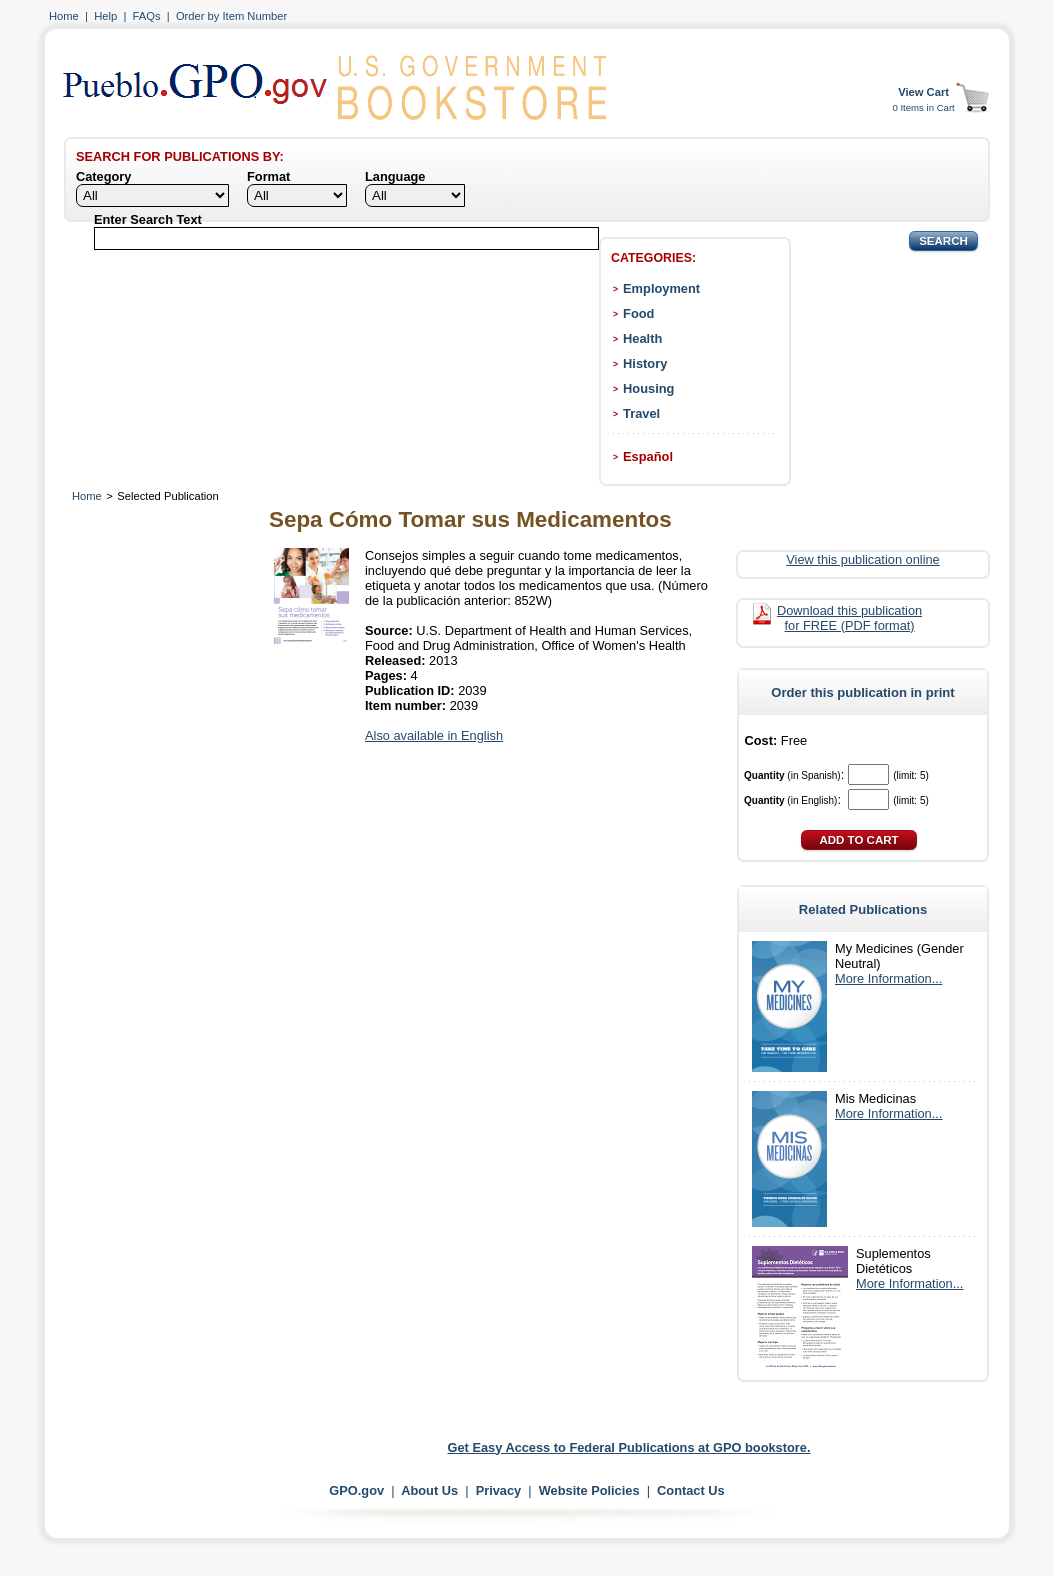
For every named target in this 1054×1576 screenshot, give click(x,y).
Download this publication (849, 618)
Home (64, 16)
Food (638, 313)
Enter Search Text (148, 219)
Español (648, 456)
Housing (648, 388)
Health (642, 338)
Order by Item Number (231, 16)
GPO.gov (356, 1490)
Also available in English (434, 735)
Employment (661, 288)
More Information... (888, 978)
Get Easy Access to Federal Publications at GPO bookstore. (629, 1447)
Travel (641, 413)
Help (105, 16)
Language (395, 176)
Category (103, 176)
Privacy (499, 1490)
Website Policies (589, 1490)
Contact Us (691, 1490)
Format (268, 176)
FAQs (147, 16)
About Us (429, 1490)
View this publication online (862, 559)
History (645, 363)
